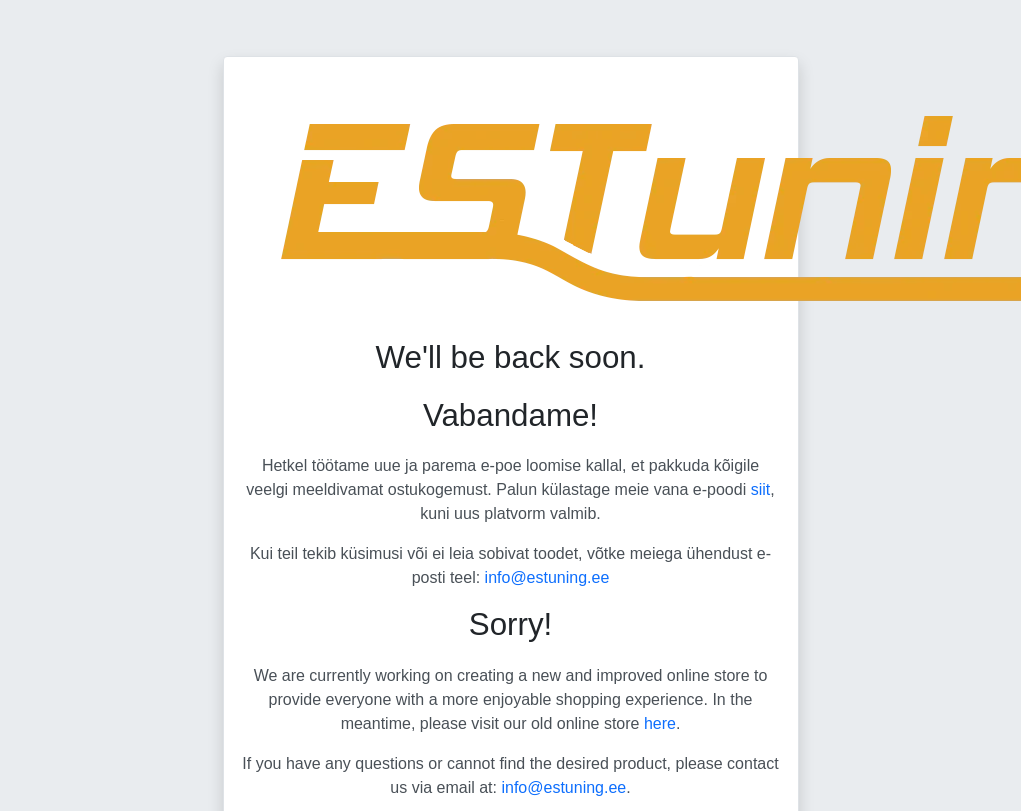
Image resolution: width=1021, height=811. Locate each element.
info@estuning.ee (547, 577)
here (660, 723)
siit (761, 489)
